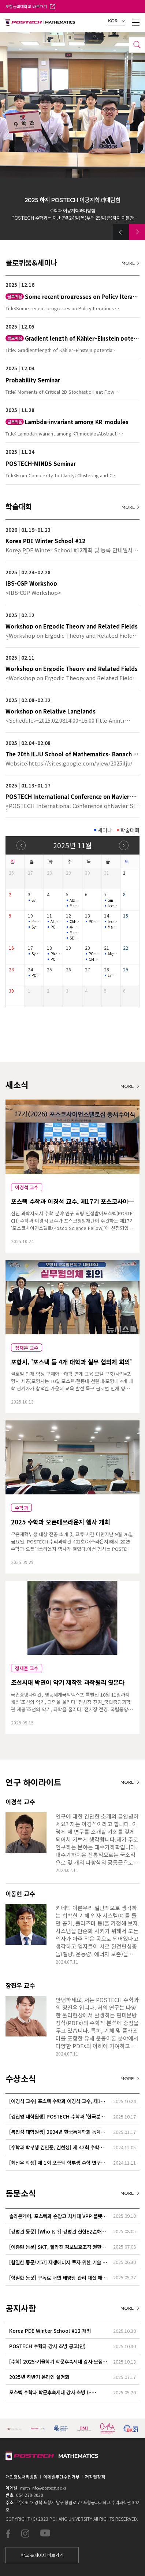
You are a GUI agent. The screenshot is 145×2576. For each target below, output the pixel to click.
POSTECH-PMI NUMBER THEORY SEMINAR (93, 921)
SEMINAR (74, 938)
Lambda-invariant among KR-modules (112, 975)
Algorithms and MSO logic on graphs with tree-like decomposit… (74, 900)
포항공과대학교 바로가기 (30, 6)
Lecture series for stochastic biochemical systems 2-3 (112, 906)
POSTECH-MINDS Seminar (55, 927)
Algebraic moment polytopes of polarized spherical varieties (112, 954)
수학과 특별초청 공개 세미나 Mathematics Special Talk (36, 921)
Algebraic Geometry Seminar (55, 921)
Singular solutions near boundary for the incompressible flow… (112, 900)
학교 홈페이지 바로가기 (42, 2555)
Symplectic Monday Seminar (36, 900)
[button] (121, 232)
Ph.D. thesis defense (55, 954)
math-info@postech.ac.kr (43, 2488)
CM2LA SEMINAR (74, 921)
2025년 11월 (72, 845)
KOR (116, 21)
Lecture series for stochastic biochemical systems (112, 921)
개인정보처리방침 (21, 2476)
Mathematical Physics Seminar (74, 906)
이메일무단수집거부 (61, 2476)
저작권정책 (95, 2476)
